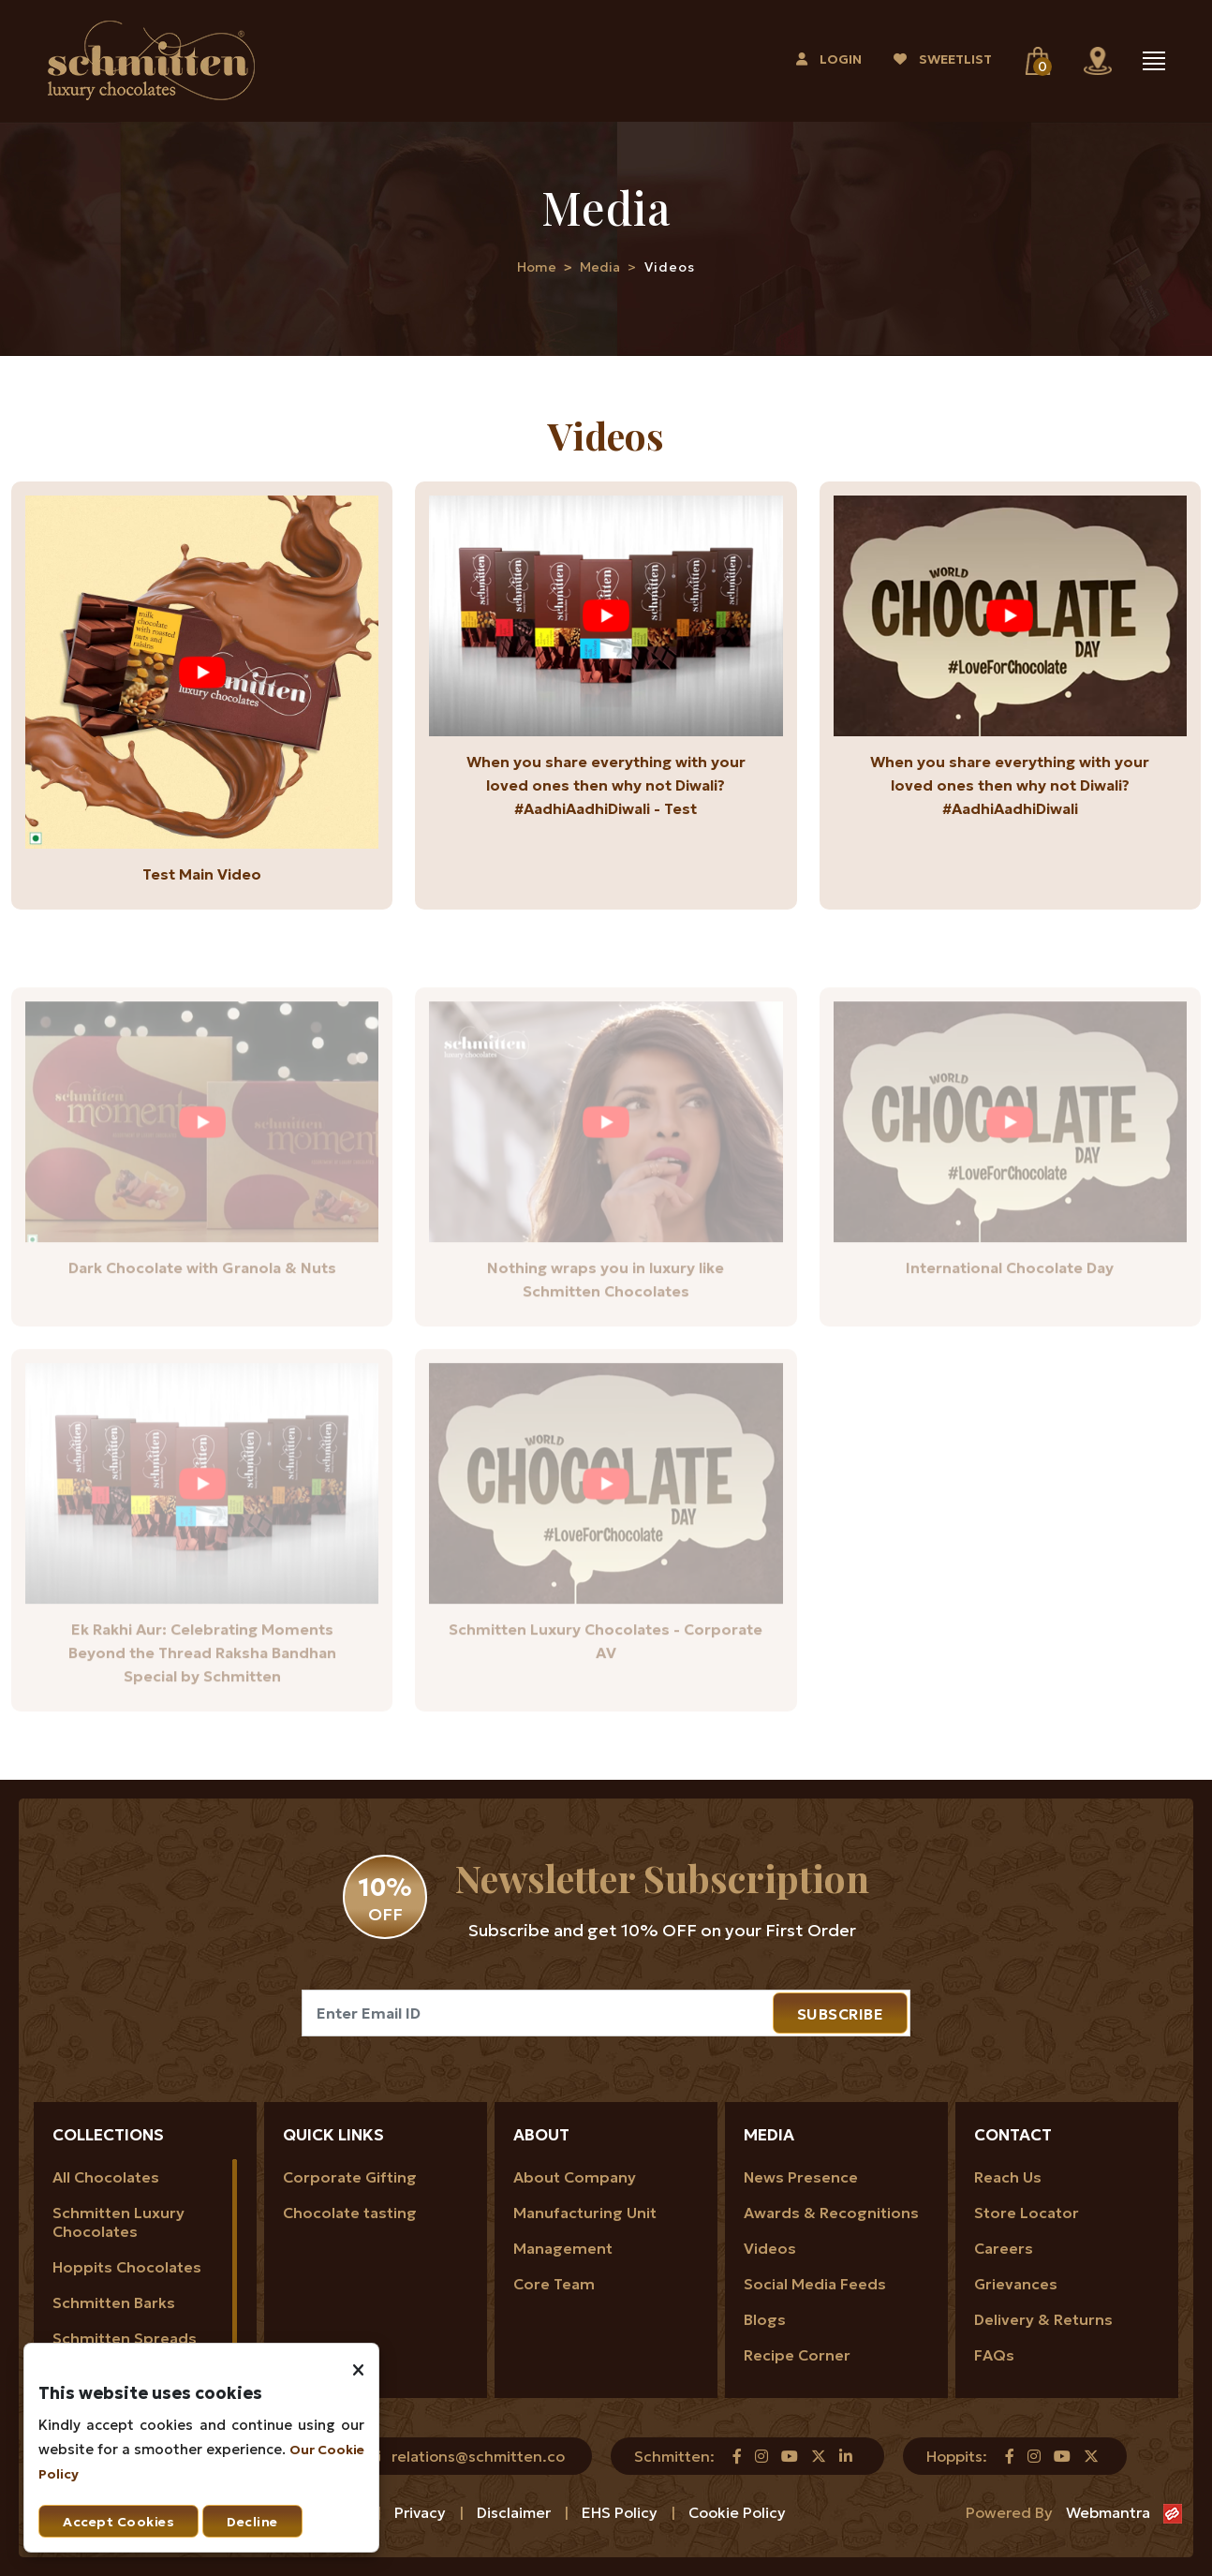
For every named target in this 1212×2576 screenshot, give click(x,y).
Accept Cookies (118, 2521)
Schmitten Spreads (124, 2338)
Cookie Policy (737, 2512)
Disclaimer (515, 2512)
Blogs (765, 2319)
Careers (1003, 2248)
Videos (770, 2248)
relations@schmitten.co (478, 2456)
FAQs (994, 2355)
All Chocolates (105, 2177)
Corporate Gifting (350, 2177)
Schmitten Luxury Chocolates (118, 2222)
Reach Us (1008, 2177)
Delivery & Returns (1043, 2319)
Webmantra (1108, 2512)
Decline (252, 2521)
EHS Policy (621, 2512)
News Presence (801, 2177)
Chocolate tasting (350, 2212)
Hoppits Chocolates (126, 2267)
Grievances (1015, 2283)
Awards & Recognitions (831, 2212)
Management (563, 2248)
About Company (574, 2177)
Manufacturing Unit (585, 2212)
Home (536, 267)
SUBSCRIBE (840, 2014)
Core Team (554, 2283)
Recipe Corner (797, 2355)
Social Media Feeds (815, 2283)
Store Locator (1026, 2212)
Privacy (422, 2512)
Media (600, 267)
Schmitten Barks (113, 2302)
